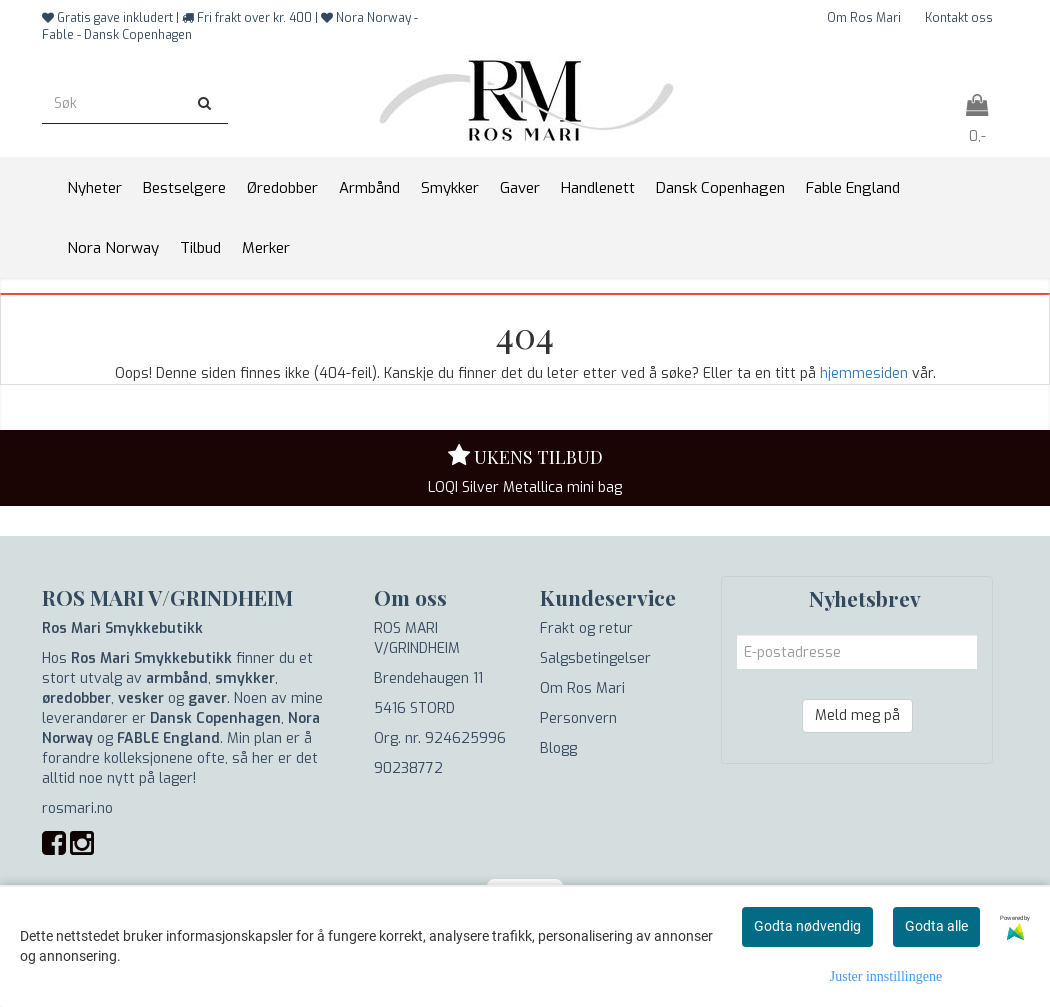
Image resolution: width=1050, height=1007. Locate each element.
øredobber (76, 698)
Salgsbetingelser (595, 658)
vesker (141, 698)
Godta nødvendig (807, 926)
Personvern (578, 718)
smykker (245, 678)
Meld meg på (857, 715)
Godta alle (936, 926)
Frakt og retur (586, 628)
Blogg (558, 748)
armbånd (177, 678)
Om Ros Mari (864, 18)
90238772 (408, 768)
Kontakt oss (959, 18)
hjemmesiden (864, 373)
